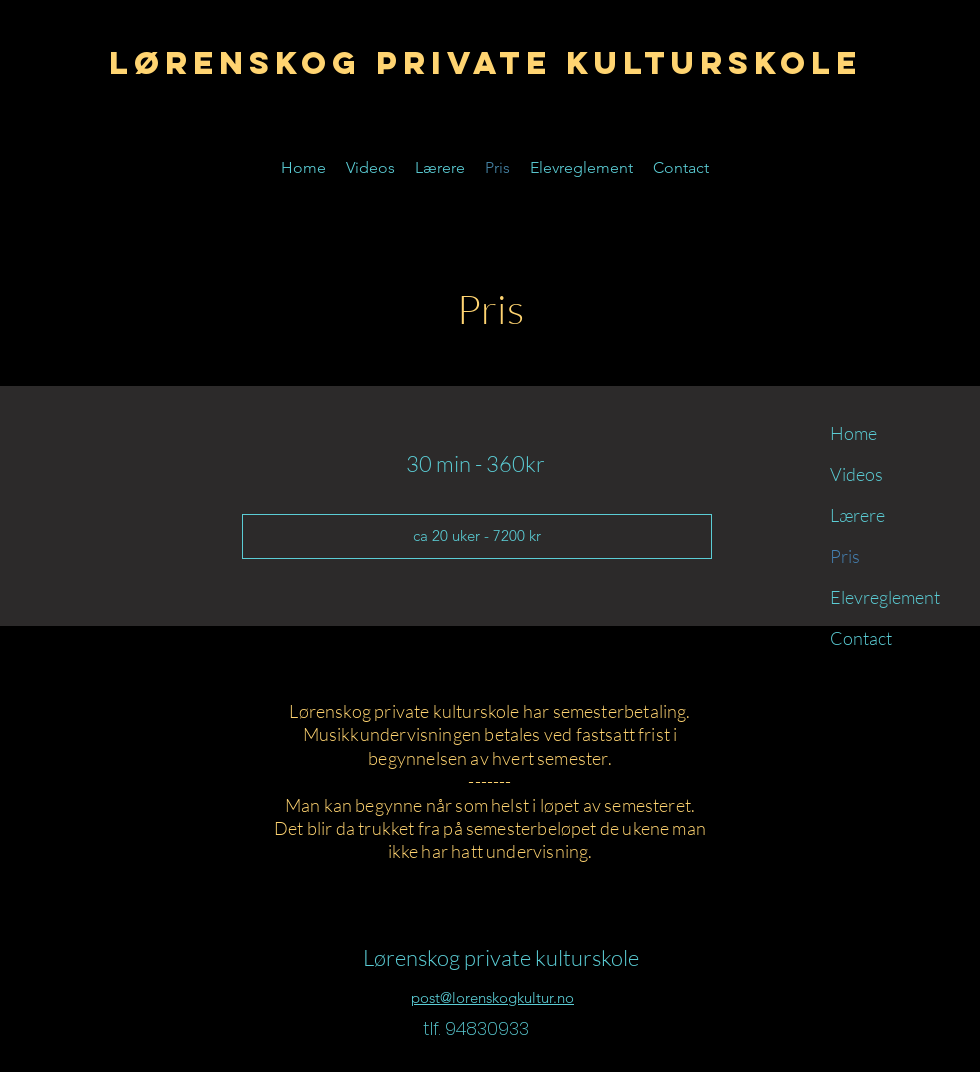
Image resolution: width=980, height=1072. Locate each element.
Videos (856, 474)
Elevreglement (880, 597)
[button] (477, 536)
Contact (861, 638)
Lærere (857, 515)
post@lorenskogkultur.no (492, 997)
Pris (845, 556)
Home (853, 433)
